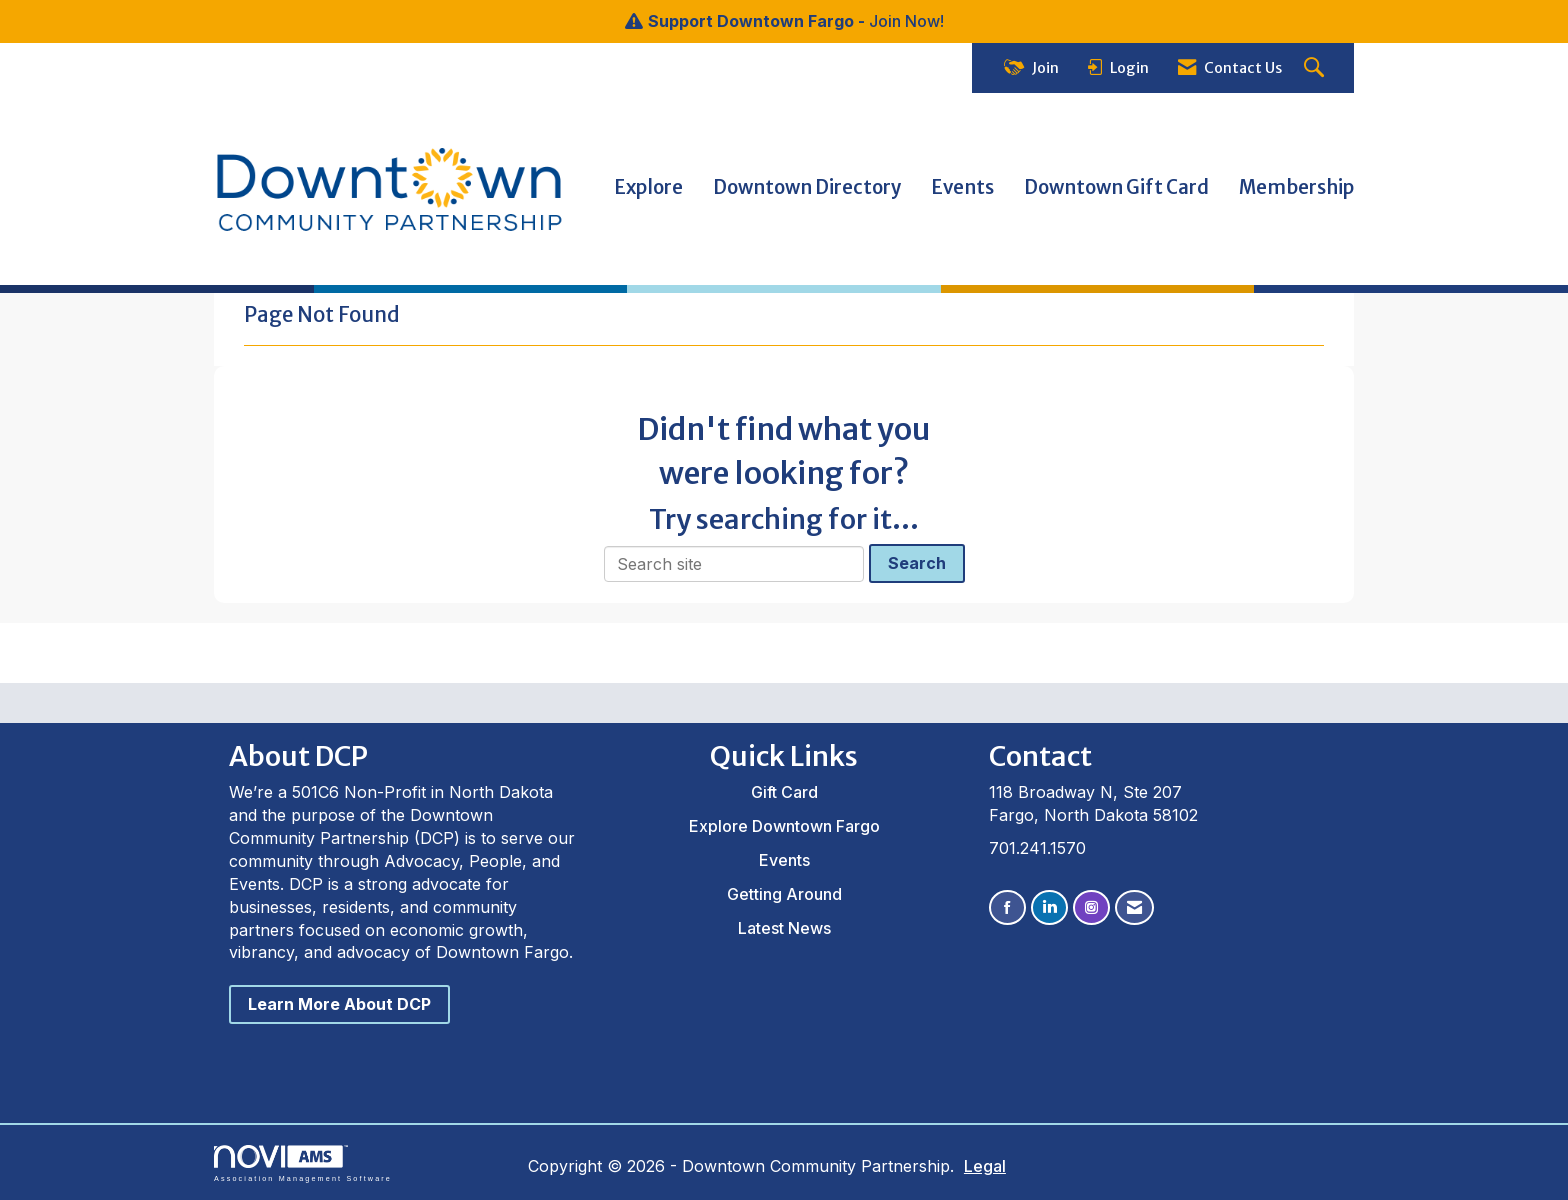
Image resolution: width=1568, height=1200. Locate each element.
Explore (648, 187)
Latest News (784, 928)
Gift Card (784, 792)
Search (917, 563)
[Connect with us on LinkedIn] (1049, 907)
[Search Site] (1316, 68)
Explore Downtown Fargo (784, 826)
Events (962, 187)
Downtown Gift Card (1116, 187)
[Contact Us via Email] (1134, 907)
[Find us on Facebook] (1007, 907)
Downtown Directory (807, 187)
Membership (1296, 187)
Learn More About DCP (339, 1004)
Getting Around (784, 894)
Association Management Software (303, 1163)
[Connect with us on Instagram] (1091, 907)
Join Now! (906, 21)
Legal (985, 1166)
